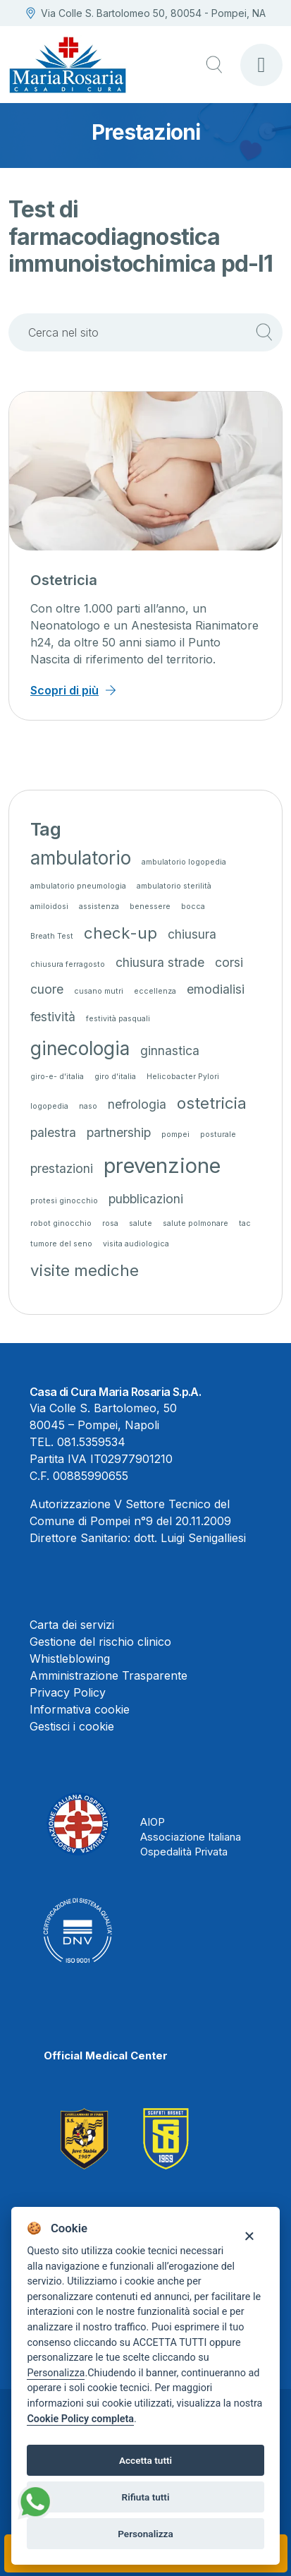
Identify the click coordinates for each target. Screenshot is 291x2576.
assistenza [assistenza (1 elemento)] (99, 906)
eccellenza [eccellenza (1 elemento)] (155, 991)
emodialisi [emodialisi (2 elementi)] (215, 989)
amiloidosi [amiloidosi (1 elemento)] (49, 906)
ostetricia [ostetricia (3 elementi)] (212, 1102)
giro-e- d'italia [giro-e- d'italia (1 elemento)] (57, 1076)
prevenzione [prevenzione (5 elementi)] (162, 1165)
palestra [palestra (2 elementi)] (53, 1132)
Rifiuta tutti (146, 2497)
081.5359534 (91, 1442)
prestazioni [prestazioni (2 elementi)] (61, 1168)
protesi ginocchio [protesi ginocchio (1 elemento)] (64, 1200)
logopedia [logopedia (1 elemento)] (49, 1106)
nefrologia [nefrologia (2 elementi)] (137, 1104)
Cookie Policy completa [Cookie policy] (80, 2419)
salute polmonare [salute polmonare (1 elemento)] (195, 1223)
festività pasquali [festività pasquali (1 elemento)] (118, 1018)
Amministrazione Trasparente (108, 1675)
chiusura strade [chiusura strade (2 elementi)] (160, 962)
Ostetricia (63, 580)
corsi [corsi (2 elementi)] (229, 962)
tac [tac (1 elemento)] (245, 1223)
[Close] (249, 2235)
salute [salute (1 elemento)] (140, 1223)
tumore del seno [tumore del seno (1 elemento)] (61, 1243)
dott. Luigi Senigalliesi (190, 1538)
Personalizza (56, 2373)
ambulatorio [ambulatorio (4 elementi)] (80, 858)
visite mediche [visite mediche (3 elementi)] (84, 1270)
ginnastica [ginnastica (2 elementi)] (169, 1050)
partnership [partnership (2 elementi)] (119, 1132)
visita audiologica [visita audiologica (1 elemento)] (136, 1243)
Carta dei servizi (72, 1625)
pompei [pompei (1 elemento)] (175, 1134)
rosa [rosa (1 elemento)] (110, 1223)
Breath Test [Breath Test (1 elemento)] (51, 936)
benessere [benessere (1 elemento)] (150, 906)
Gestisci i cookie (72, 1726)
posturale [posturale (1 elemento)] (218, 1134)
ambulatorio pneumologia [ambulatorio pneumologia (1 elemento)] (78, 886)
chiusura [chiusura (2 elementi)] (192, 934)
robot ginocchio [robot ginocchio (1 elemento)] (61, 1223)
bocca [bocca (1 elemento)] (193, 906)
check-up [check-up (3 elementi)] (120, 932)
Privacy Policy (68, 1692)
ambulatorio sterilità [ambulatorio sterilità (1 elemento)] (174, 886)
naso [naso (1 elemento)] (88, 1106)
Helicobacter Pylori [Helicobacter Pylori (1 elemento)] (183, 1076)
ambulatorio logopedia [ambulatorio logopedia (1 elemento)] (184, 862)
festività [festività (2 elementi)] (52, 1016)
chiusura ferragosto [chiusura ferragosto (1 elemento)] (67, 964)
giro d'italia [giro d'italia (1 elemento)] (115, 1076)
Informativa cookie (80, 1709)
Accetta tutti (145, 2460)
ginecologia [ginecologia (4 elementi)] (80, 1048)
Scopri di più (64, 690)
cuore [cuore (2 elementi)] (46, 989)
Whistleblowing (70, 1658)
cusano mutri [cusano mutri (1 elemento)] (98, 991)
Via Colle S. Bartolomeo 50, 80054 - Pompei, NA (146, 13)
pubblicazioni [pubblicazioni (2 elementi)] (146, 1198)
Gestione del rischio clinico (100, 1642)
